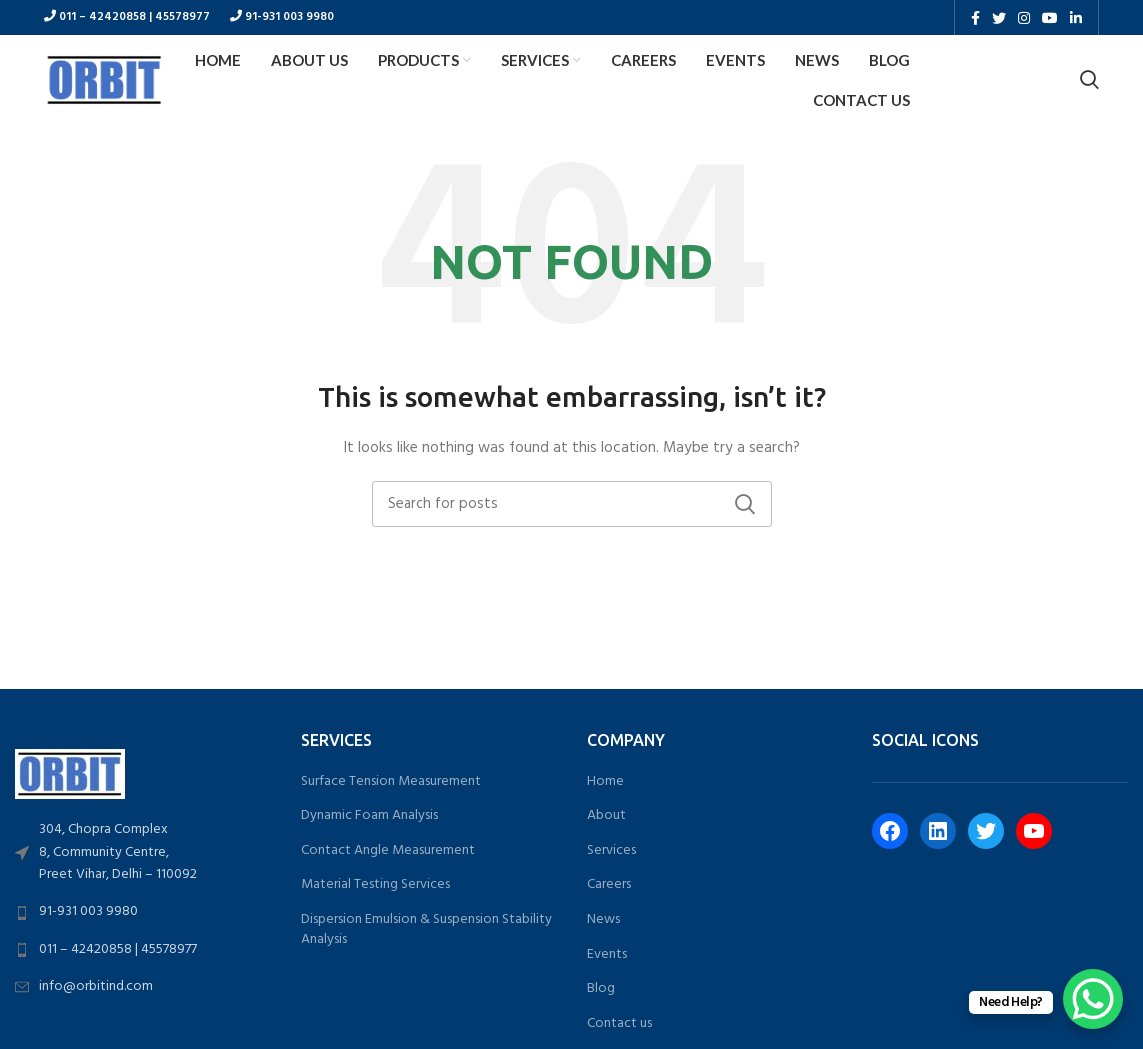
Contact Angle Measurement (388, 851)
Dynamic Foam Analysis (369, 816)
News (603, 920)
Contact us (619, 1024)
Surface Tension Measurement (391, 782)
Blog (601, 989)
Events (607, 955)
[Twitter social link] (999, 18)
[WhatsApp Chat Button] (1093, 999)
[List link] (143, 853)
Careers (609, 886)
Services (611, 851)
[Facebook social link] (975, 18)
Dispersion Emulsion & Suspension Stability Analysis (426, 929)
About (606, 816)
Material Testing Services (375, 886)
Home (605, 782)
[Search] (1089, 80)
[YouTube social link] (1050, 18)
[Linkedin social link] (1076, 18)
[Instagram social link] (1024, 18)
